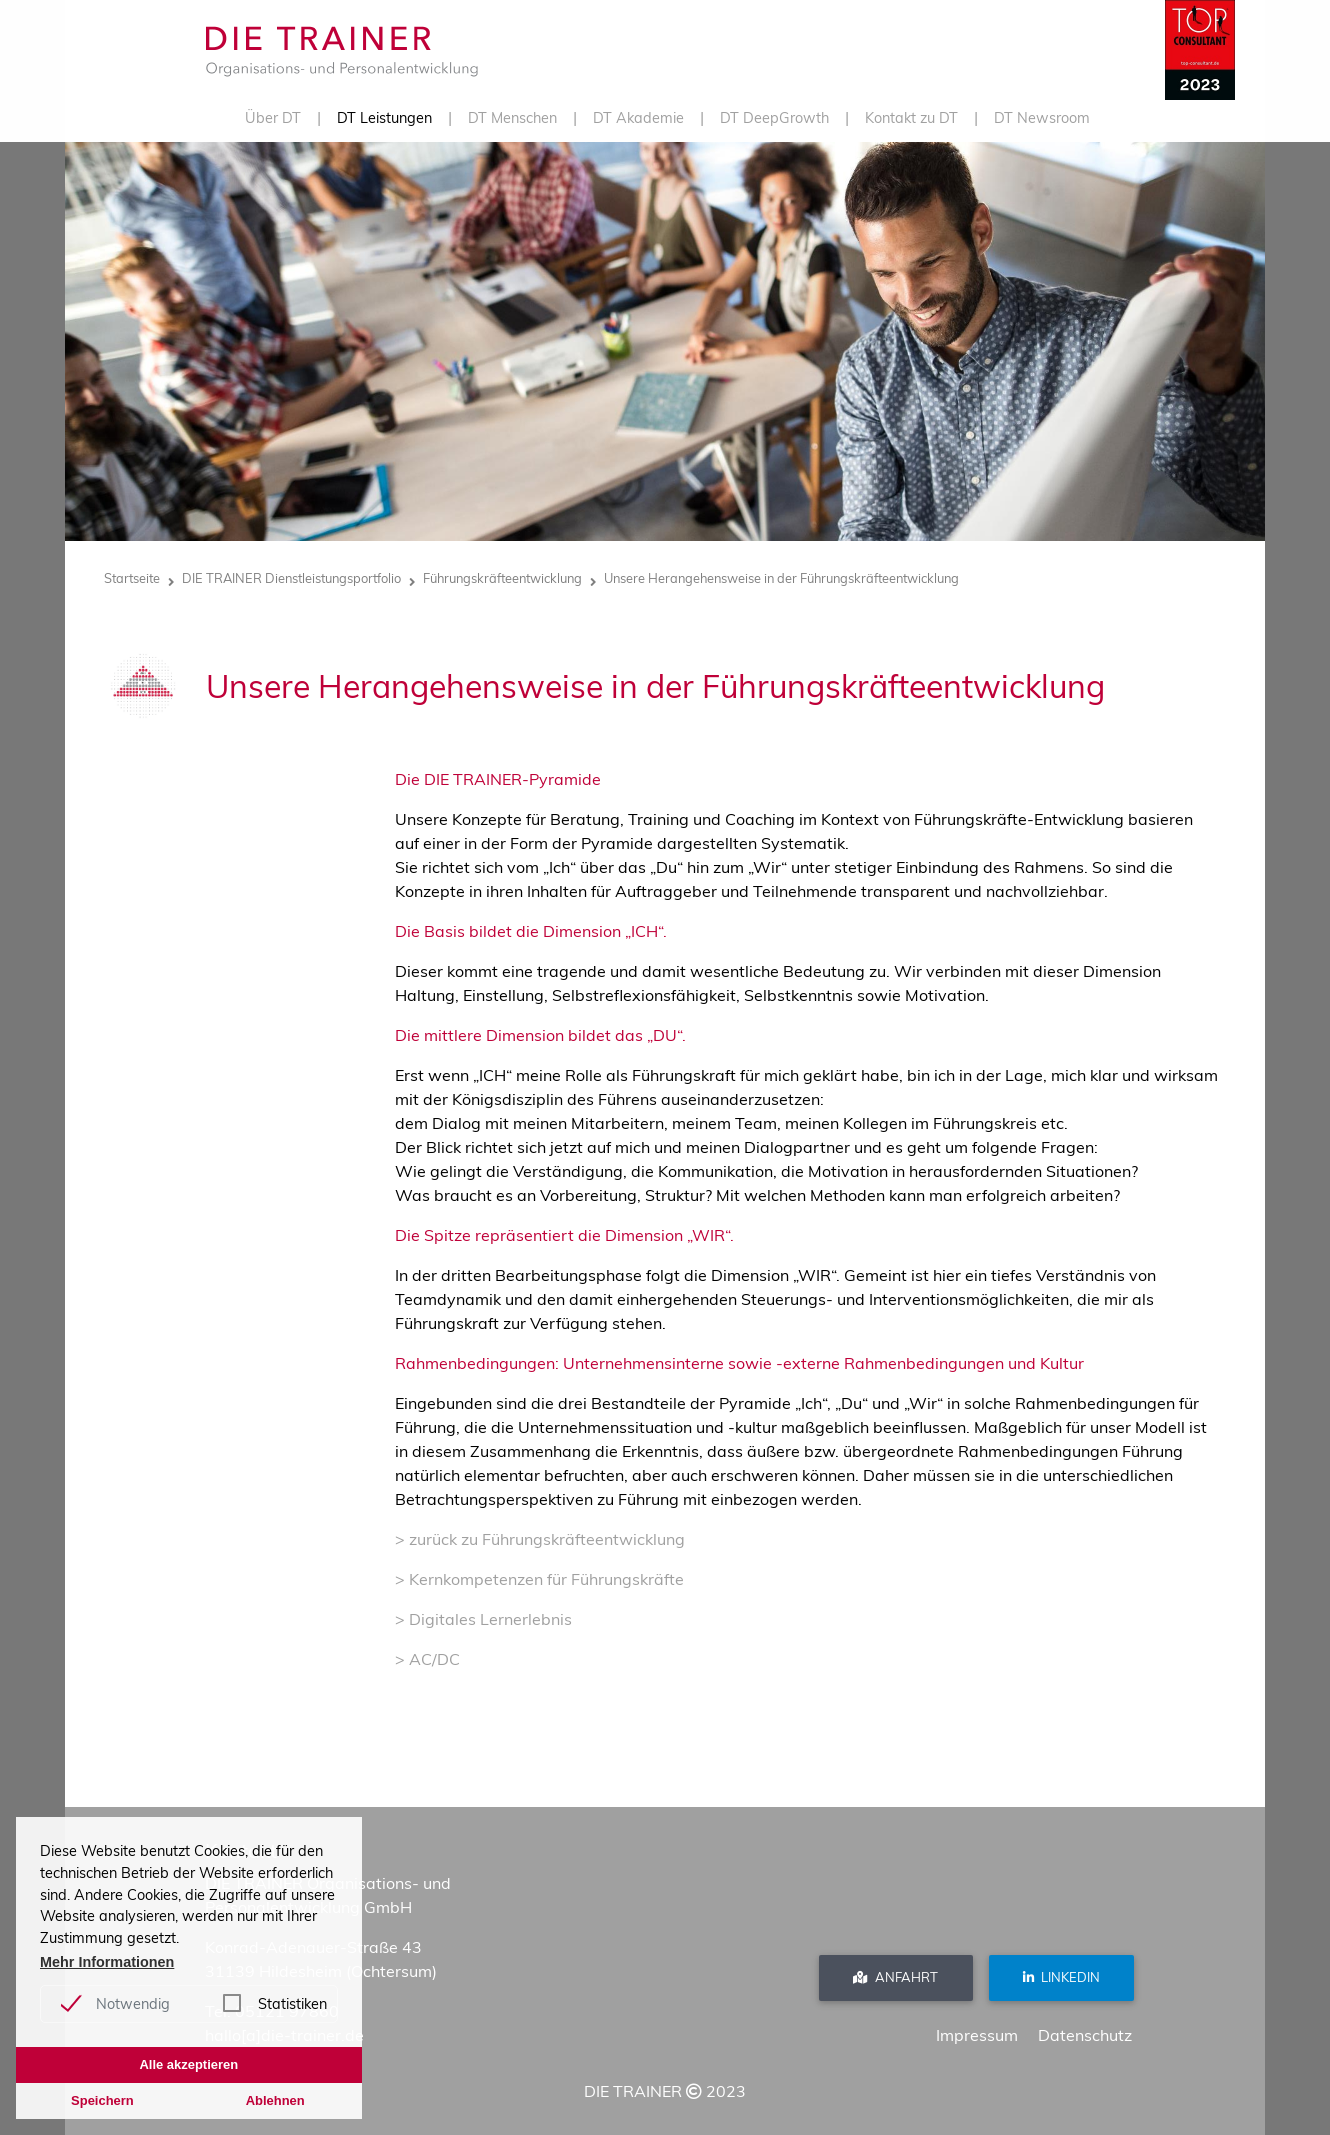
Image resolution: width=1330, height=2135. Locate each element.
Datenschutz (1085, 2035)
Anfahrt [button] (895, 1977)
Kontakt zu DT (911, 118)
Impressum (977, 2035)
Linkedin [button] (1061, 1977)
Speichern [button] (102, 2100)
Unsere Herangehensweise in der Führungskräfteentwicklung (781, 578)
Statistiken (292, 2004)
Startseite (132, 578)
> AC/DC (427, 1659)
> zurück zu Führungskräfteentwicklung (540, 1539)
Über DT (273, 118)
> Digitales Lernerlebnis (483, 1619)
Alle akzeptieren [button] (188, 2064)
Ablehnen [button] (275, 2100)
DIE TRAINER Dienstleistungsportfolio (291, 578)
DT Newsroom (1042, 118)
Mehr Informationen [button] (107, 1962)
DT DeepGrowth (774, 118)
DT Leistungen (384, 118)
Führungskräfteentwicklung (502, 578)
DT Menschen (512, 118)
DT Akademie (638, 118)
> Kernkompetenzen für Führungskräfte (539, 1579)
